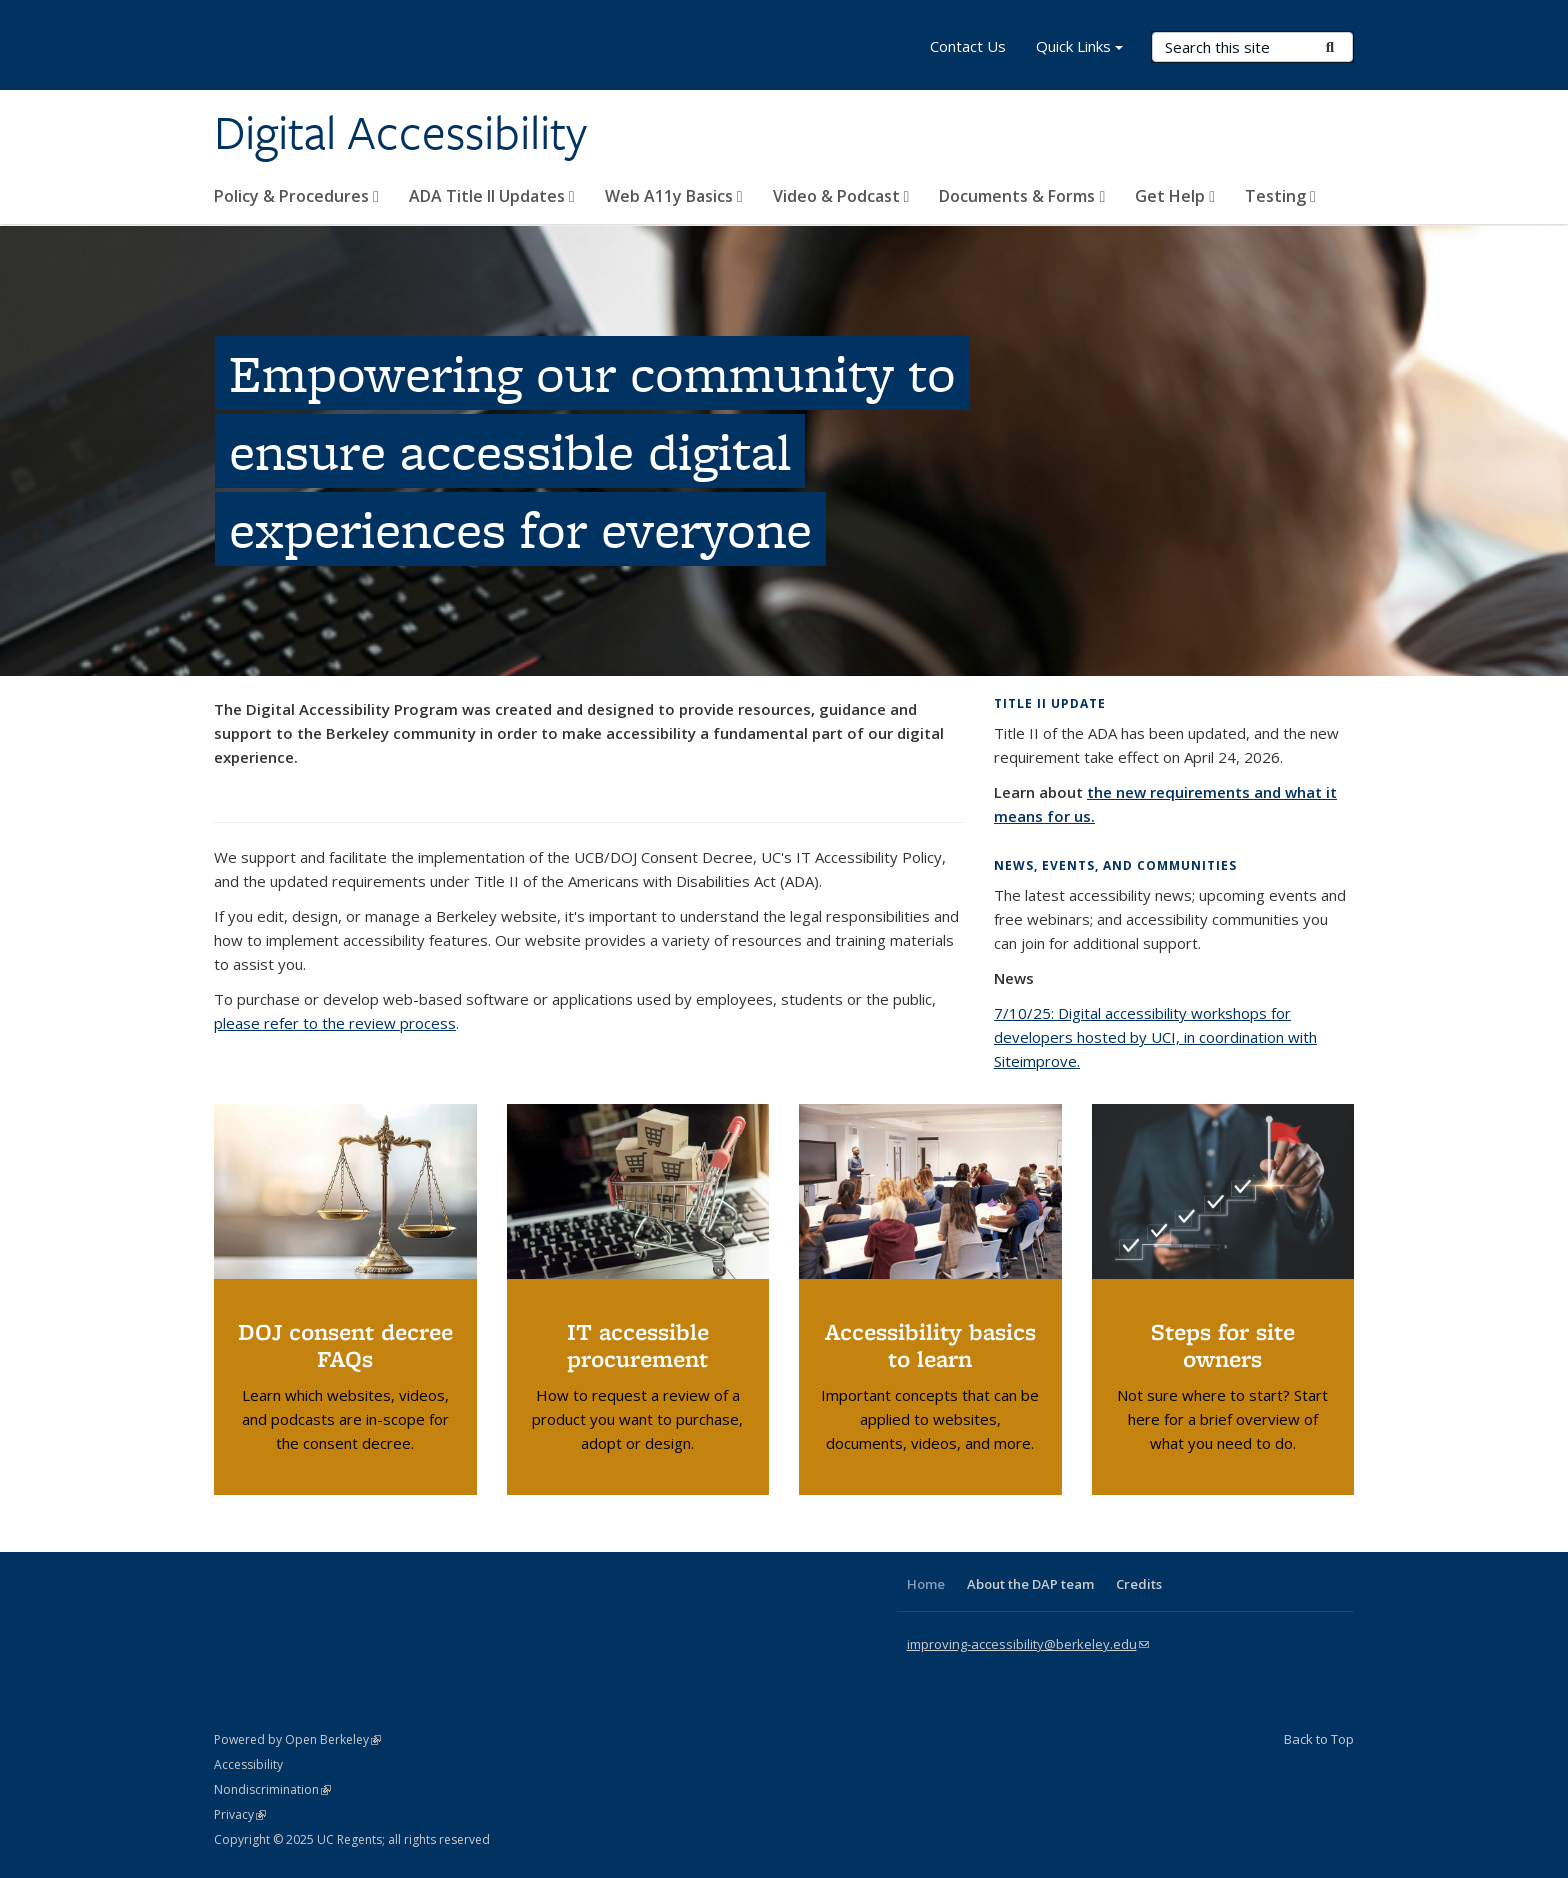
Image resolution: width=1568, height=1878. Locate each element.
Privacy (240, 1814)
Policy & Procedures (296, 196)
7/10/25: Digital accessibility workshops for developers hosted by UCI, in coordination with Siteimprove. (1155, 1037)
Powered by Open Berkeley (297, 1739)
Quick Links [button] (1079, 48)
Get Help (1175, 196)
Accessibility (248, 1764)
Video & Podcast (841, 196)
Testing (1280, 196)
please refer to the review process (335, 1023)
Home (926, 1584)
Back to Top (1319, 1739)
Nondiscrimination (272, 1789)
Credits (1139, 1584)
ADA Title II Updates (492, 196)
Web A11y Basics (674, 196)
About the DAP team (1030, 1584)
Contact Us (968, 46)
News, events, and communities (1115, 865)
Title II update (1050, 703)
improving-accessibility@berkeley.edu (1028, 1644)
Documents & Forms (1022, 196)
